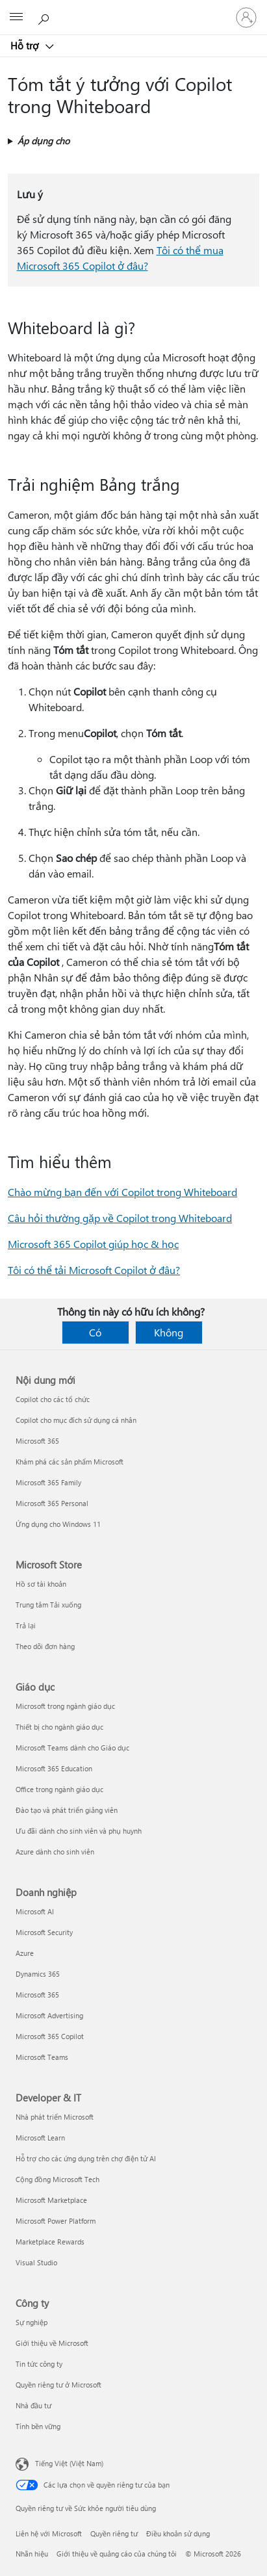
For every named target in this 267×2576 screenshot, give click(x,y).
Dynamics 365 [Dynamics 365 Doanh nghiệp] (38, 1974)
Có (95, 1332)
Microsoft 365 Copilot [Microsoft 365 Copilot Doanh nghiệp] (50, 2036)
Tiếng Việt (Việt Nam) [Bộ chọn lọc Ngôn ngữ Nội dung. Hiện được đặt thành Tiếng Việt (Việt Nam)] (69, 2463)
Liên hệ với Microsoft (49, 2533)
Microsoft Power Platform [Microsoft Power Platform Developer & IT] (55, 2221)
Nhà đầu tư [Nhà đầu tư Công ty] (33, 2405)
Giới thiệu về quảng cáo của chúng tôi (117, 2553)
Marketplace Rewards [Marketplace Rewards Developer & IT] (50, 2241)
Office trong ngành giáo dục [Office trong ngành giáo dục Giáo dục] (59, 1789)
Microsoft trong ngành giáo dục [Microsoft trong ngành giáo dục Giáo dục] (65, 1706)
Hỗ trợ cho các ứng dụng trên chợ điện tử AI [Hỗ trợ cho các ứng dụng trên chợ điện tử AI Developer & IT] (86, 2158)
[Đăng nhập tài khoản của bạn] (246, 17)
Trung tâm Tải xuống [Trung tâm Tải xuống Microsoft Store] (48, 1604)
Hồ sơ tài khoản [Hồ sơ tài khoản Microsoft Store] (41, 1584)
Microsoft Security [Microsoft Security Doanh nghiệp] (44, 1932)
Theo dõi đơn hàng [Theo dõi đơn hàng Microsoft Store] (45, 1646)
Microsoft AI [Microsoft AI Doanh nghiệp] (35, 1911)
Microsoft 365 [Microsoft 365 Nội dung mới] (37, 1441)
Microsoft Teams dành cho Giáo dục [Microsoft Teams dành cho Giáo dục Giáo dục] (72, 1747)
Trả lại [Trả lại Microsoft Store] (26, 1625)
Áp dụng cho (44, 141)
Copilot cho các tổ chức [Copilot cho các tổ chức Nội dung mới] (53, 1399)
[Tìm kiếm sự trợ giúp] (45, 17)
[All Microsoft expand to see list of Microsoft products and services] (16, 17)
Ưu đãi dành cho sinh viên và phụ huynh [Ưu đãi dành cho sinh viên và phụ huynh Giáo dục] (79, 1831)
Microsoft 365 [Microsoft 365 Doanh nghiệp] (37, 1994)
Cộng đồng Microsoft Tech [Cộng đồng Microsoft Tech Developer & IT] (57, 2179)
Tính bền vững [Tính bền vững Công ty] (38, 2426)
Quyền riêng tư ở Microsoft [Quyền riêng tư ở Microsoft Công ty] (58, 2384)
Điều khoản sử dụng (178, 2533)
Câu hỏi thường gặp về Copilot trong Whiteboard (120, 1218)
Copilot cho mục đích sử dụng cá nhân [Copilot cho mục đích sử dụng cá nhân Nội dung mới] (76, 1420)
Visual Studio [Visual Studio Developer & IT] (36, 2262)
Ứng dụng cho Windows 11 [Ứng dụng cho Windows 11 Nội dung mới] (58, 1524)
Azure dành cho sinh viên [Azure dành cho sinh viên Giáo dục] (55, 1851)
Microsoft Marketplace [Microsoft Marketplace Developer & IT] (51, 2200)
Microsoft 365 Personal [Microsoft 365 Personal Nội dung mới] (52, 1503)
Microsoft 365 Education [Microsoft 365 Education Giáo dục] (54, 1768)
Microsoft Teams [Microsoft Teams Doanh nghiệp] (42, 2057)
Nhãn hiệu (32, 2553)
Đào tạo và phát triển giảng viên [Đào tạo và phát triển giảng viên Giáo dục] (67, 1810)
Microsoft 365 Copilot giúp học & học (93, 1244)
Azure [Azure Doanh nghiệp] (25, 1953)
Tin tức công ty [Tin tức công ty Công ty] (39, 2364)
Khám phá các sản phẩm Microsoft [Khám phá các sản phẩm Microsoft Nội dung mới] (69, 1461)
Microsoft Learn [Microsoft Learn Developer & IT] (40, 2137)
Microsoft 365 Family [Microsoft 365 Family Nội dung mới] (48, 1482)
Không (168, 1332)
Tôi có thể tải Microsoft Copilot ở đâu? (94, 1270)
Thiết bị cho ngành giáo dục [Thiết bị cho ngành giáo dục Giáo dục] (59, 1727)
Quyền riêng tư (114, 2533)
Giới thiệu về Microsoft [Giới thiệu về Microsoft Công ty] (52, 2343)
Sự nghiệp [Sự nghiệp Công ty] (31, 2322)
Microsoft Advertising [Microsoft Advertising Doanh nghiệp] (49, 2015)
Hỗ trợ (25, 45)
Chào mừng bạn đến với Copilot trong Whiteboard (122, 1192)
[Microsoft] (133, 10)
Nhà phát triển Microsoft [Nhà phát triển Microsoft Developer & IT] (55, 2117)
